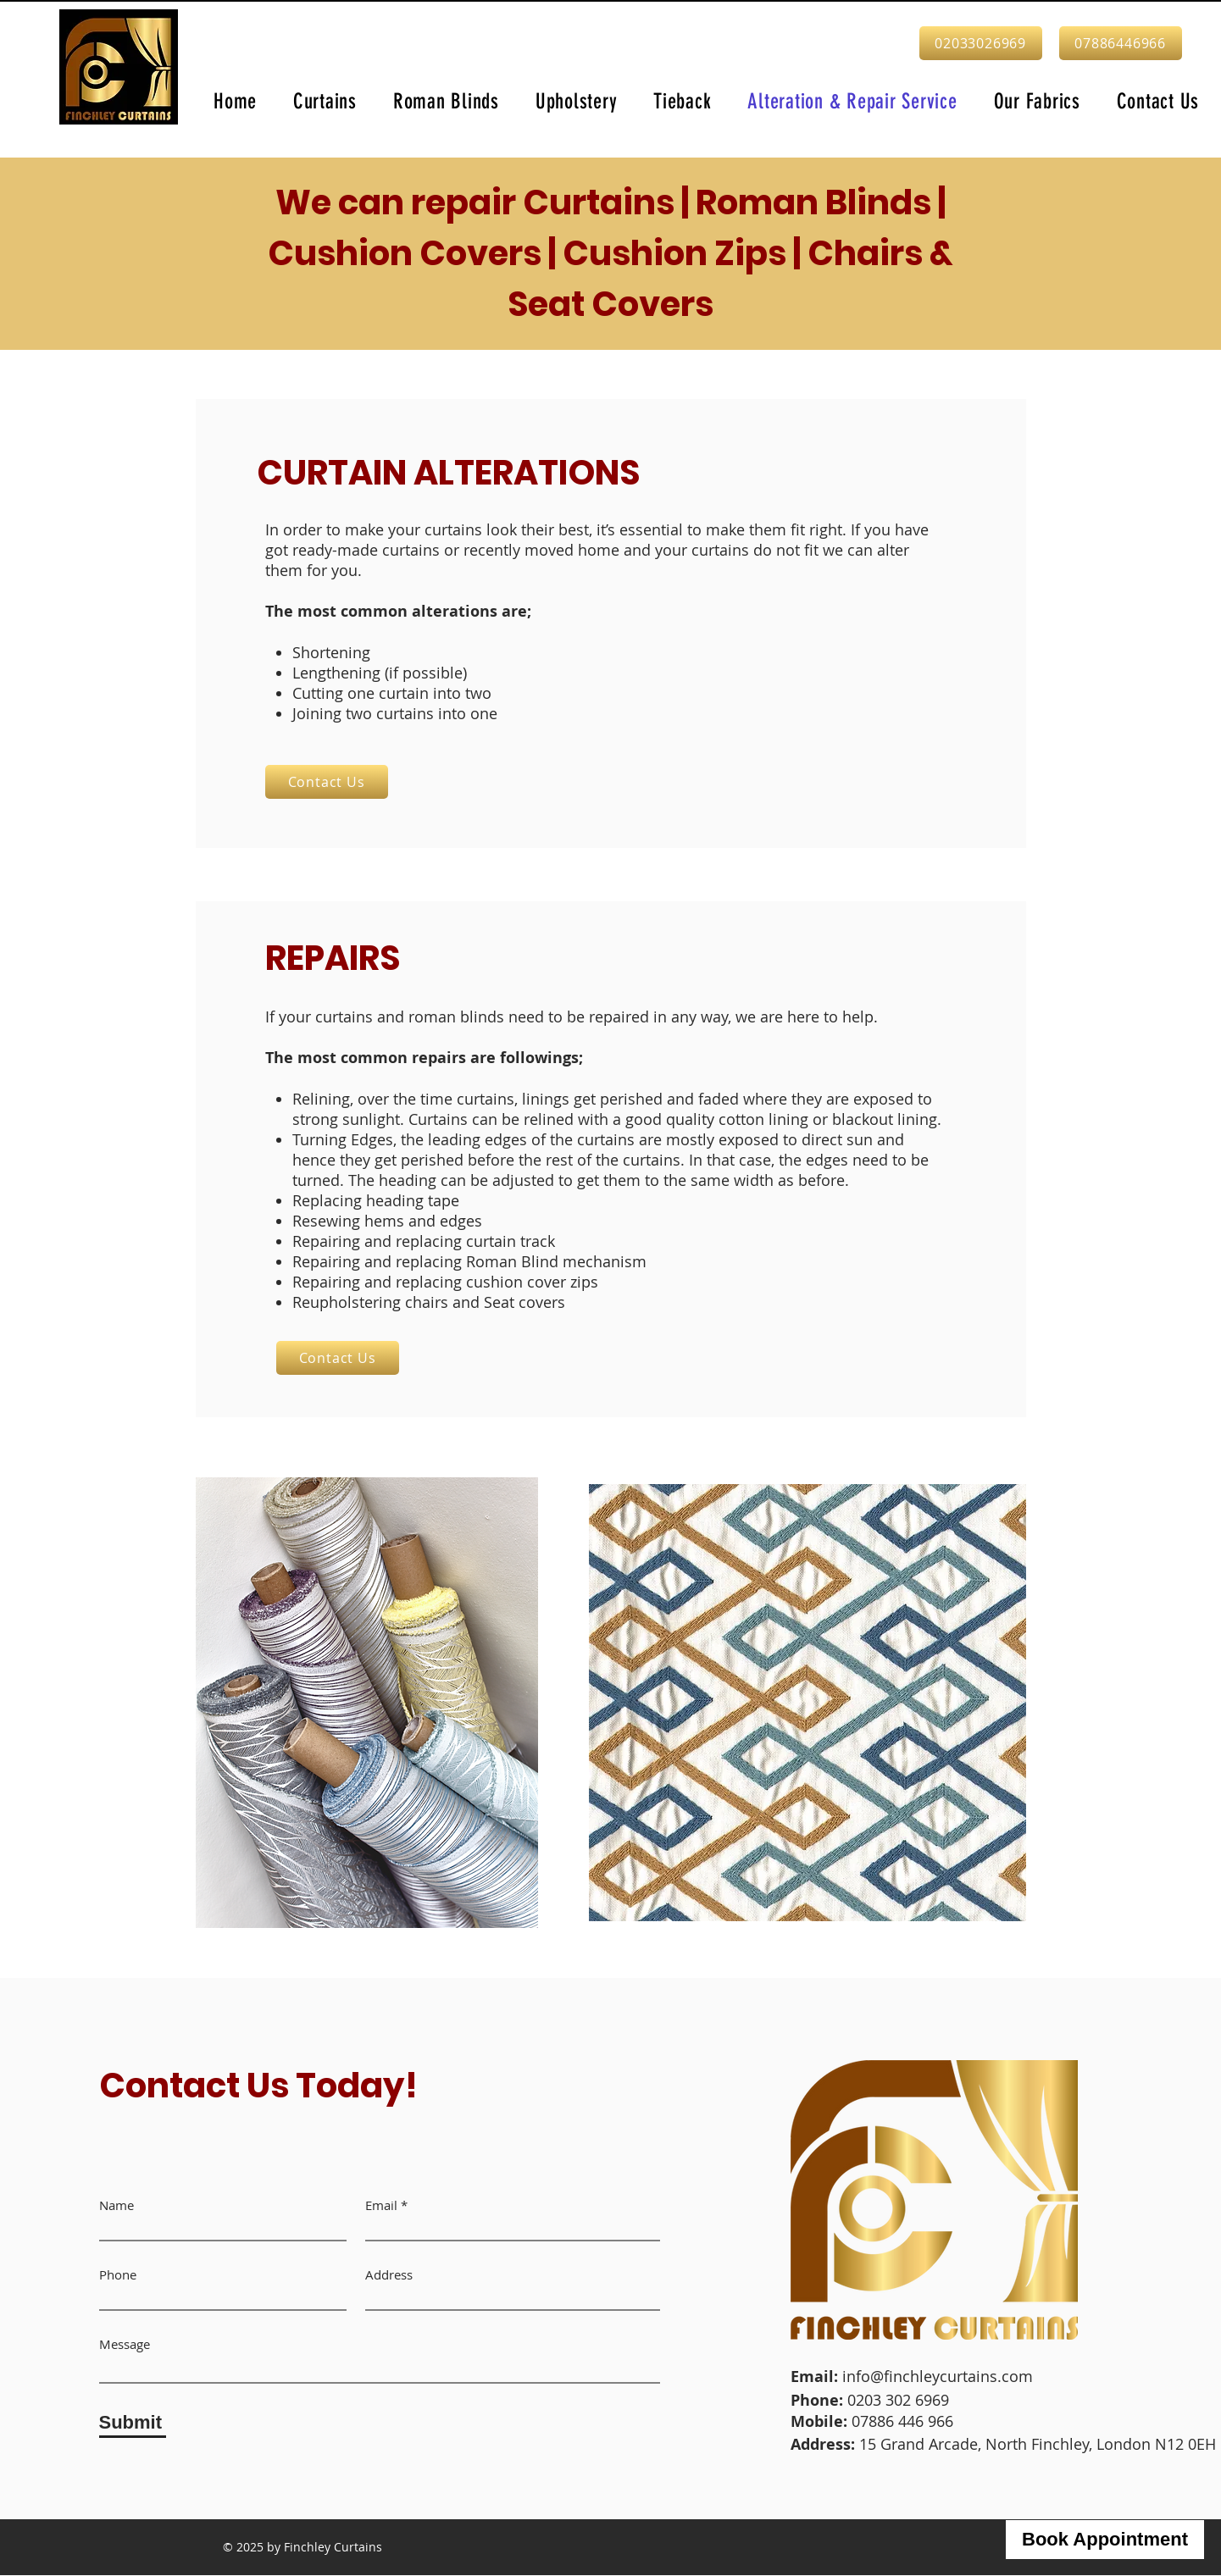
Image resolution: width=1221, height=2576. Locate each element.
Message (124, 2344)
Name (116, 2205)
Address (389, 2275)
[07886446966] (1120, 43)
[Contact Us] (326, 782)
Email (381, 2205)
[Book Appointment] (1105, 2539)
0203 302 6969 (900, 2400)
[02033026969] (980, 43)
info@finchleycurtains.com (937, 2376)
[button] (325, 101)
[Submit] (132, 2422)
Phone (117, 2275)
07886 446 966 (902, 2421)
